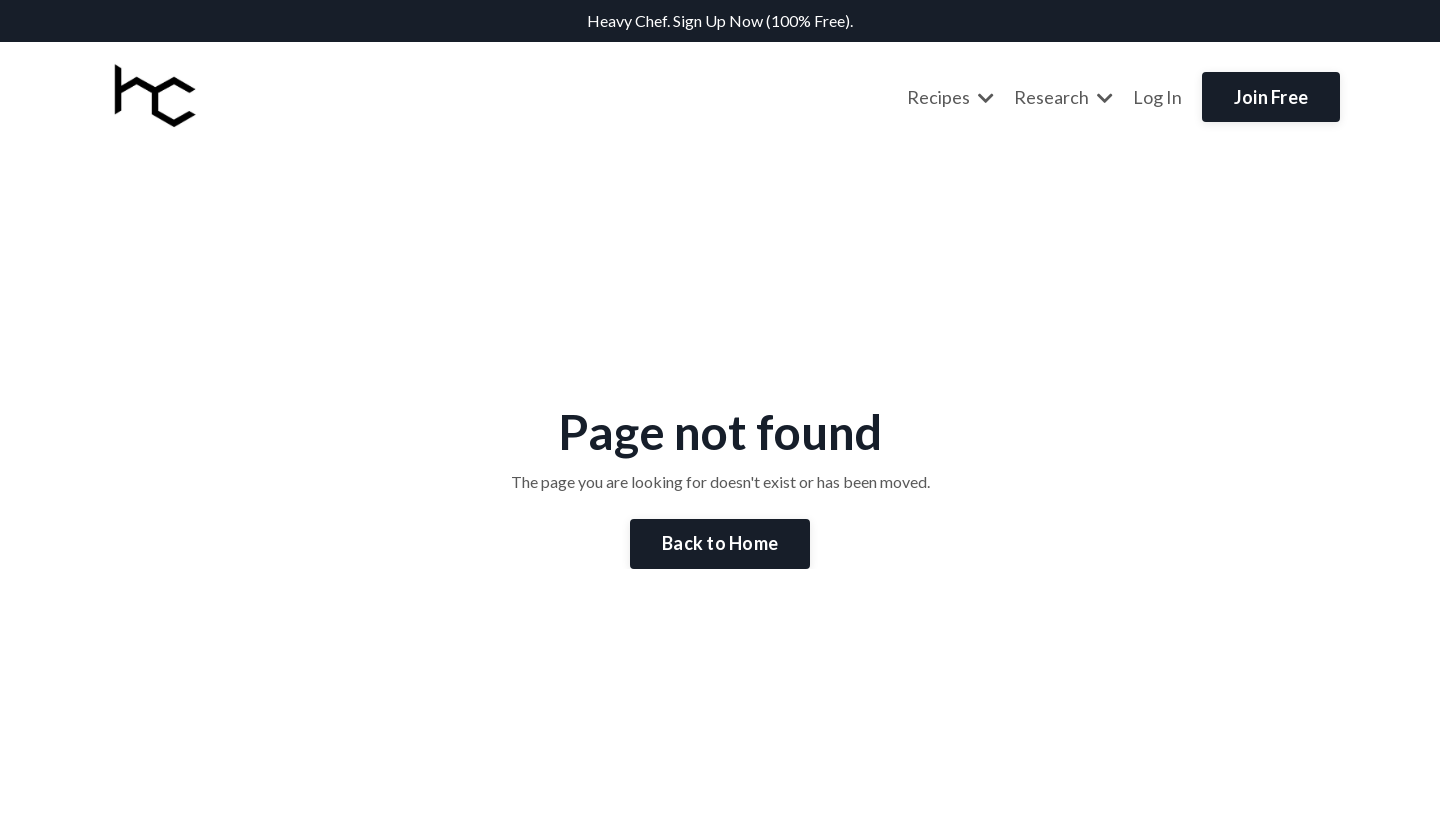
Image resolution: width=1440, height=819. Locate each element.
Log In (1157, 97)
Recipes (950, 97)
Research (1063, 97)
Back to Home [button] (720, 543)
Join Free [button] (1271, 97)
